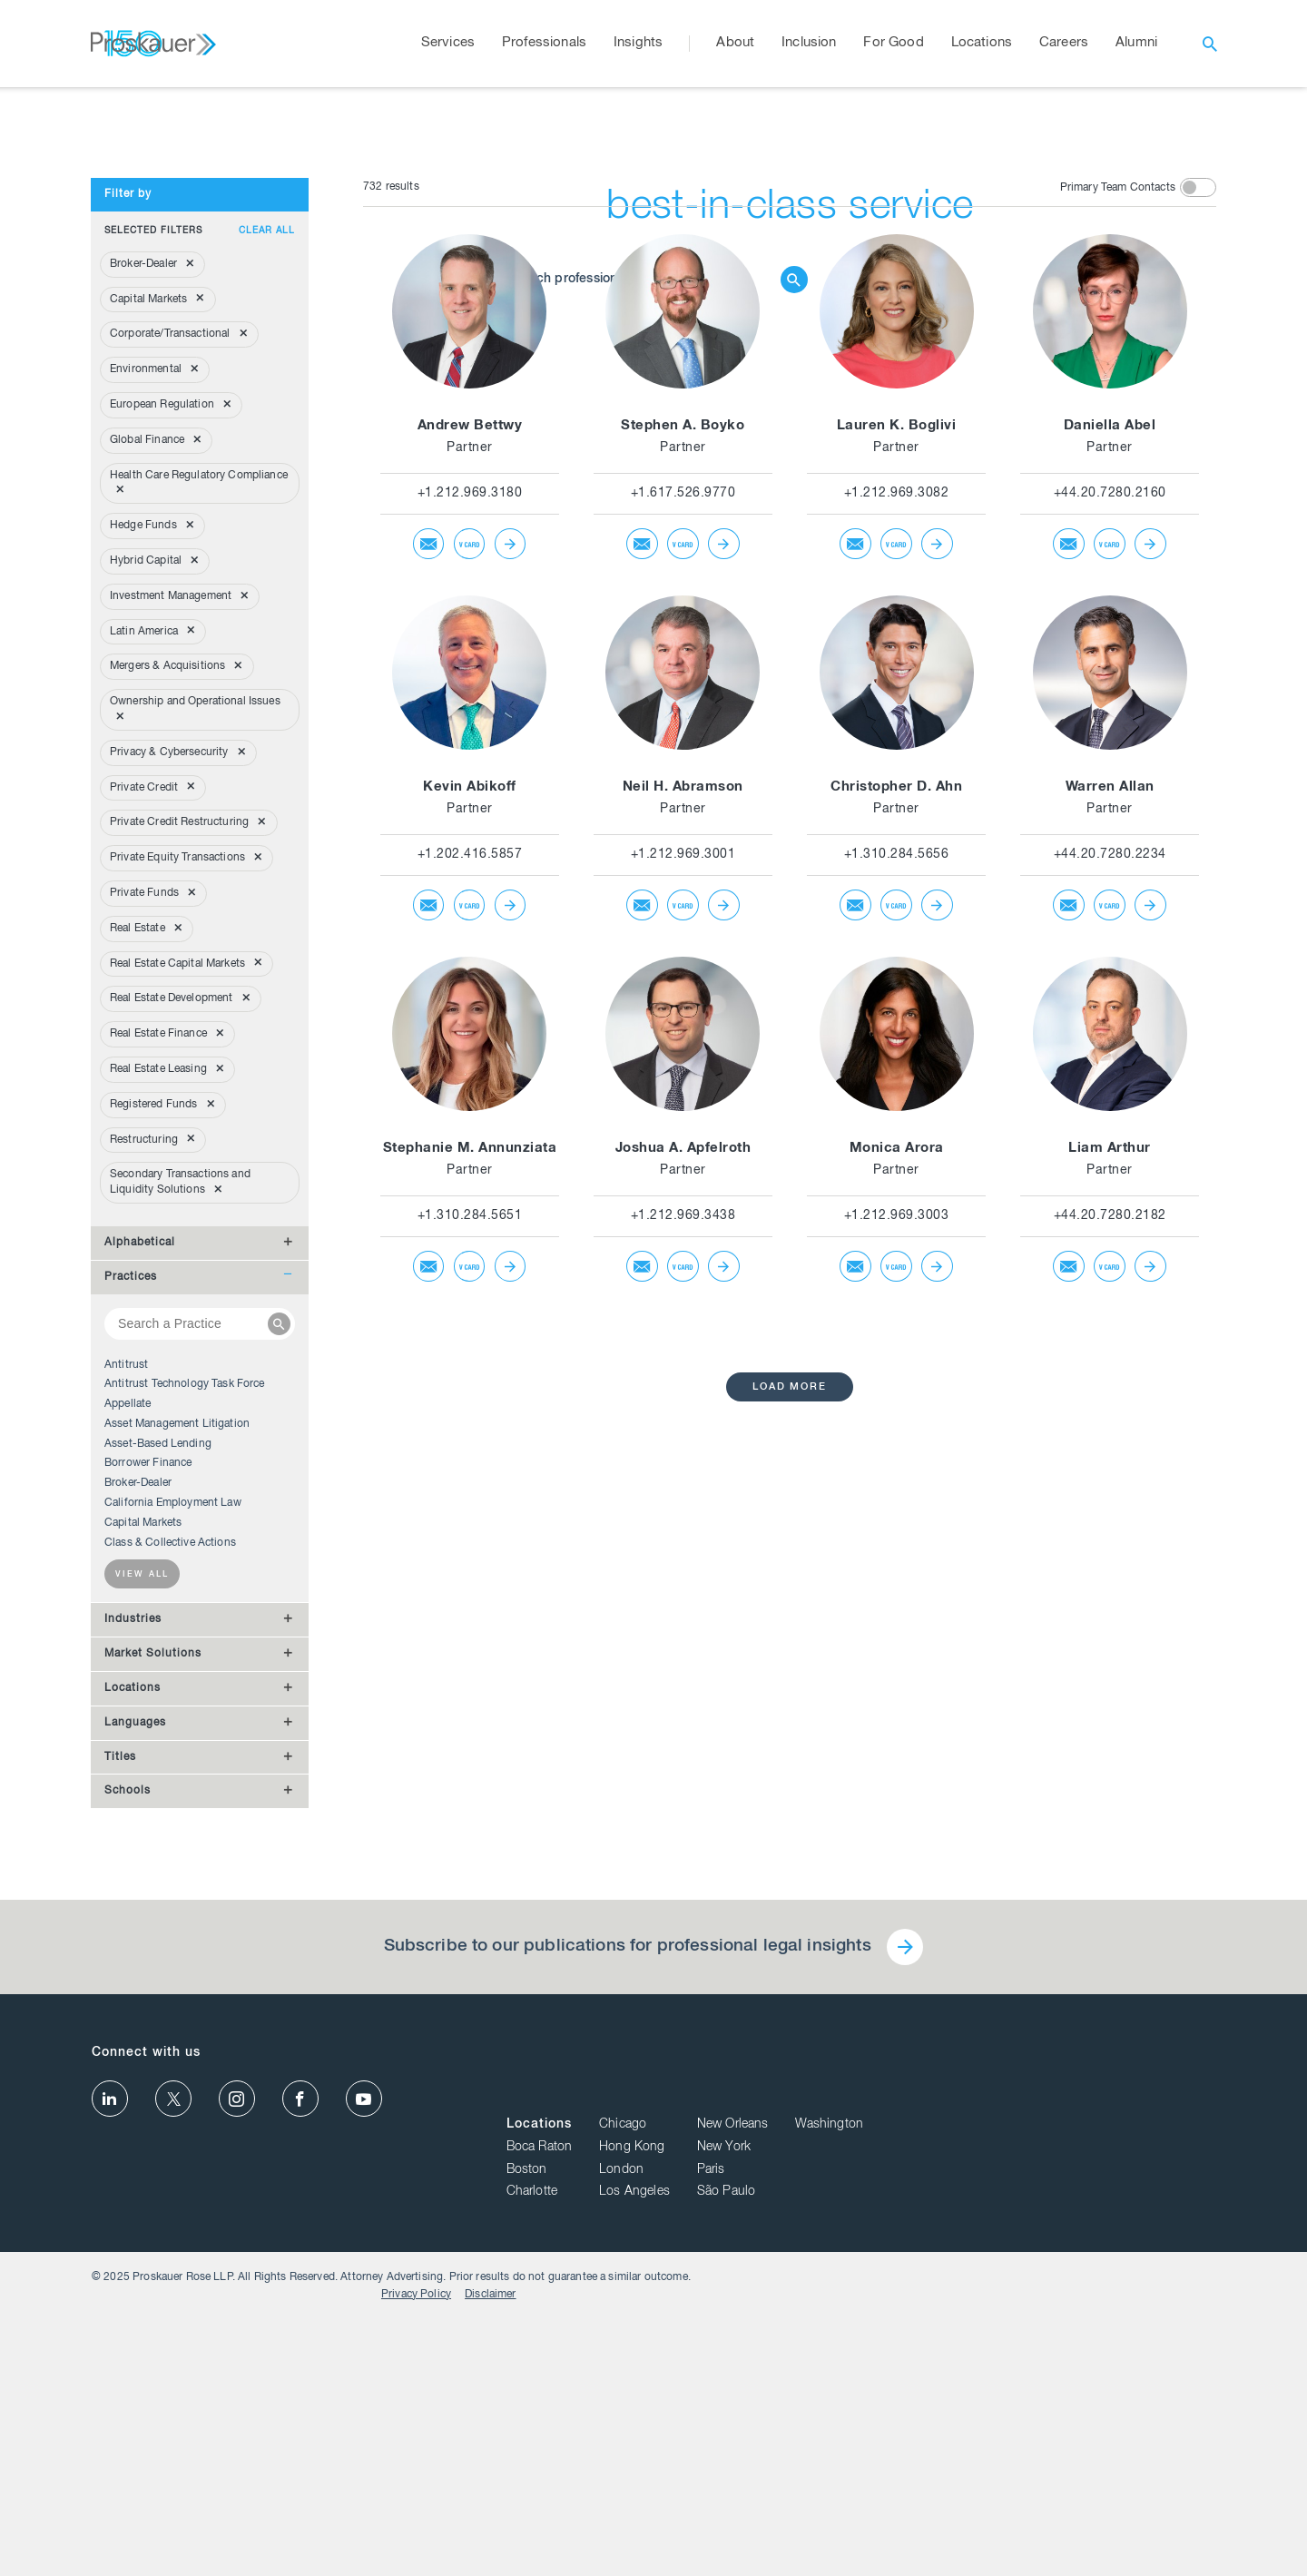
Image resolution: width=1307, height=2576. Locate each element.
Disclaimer (1177, 2550)
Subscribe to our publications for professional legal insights (626, 2287)
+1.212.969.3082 (896, 834)
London (974, 2439)
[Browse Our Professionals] (640, 344)
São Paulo (1079, 2462)
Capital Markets (143, 1863)
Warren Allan (1110, 1128)
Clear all (267, 571)
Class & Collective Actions (170, 1883)
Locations (132, 2028)
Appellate (127, 1744)
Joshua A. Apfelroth (683, 1489)
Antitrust (126, 1705)
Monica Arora (897, 1489)
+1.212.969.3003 (896, 1556)
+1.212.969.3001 (683, 1195)
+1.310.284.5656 (896, 1195)
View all (142, 1916)
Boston (880, 2439)
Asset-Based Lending (157, 1784)
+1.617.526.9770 (683, 834)
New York (1077, 2418)
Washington (1182, 2395)
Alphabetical (139, 1583)
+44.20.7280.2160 (1110, 834)
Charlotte (885, 2462)
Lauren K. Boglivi (897, 766)
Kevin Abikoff (469, 1128)
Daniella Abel (1110, 766)
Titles (120, 2097)
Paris (1064, 2439)
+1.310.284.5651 (470, 1556)
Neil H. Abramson (683, 1128)
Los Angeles (987, 2462)
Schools (127, 2131)
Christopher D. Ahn (896, 1128)
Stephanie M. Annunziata (470, 1489)
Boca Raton (893, 2418)
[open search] (1210, 44)
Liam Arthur (1109, 1489)
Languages (135, 2063)
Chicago (975, 2395)
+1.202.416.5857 (470, 1195)
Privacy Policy (1102, 2550)
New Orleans (1086, 2395)
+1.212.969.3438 (683, 1556)
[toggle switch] (1198, 527)
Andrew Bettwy (470, 766)
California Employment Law (172, 1843)
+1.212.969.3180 (470, 834)
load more (790, 1728)
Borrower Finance (148, 1803)
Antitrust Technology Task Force (184, 1724)
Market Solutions (152, 1994)
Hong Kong (984, 2418)
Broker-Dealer (138, 1823)
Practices (130, 1617)
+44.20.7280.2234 (1110, 1195)
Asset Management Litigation (177, 1764)
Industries (133, 1959)
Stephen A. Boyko (682, 766)
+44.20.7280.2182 (1110, 1556)
